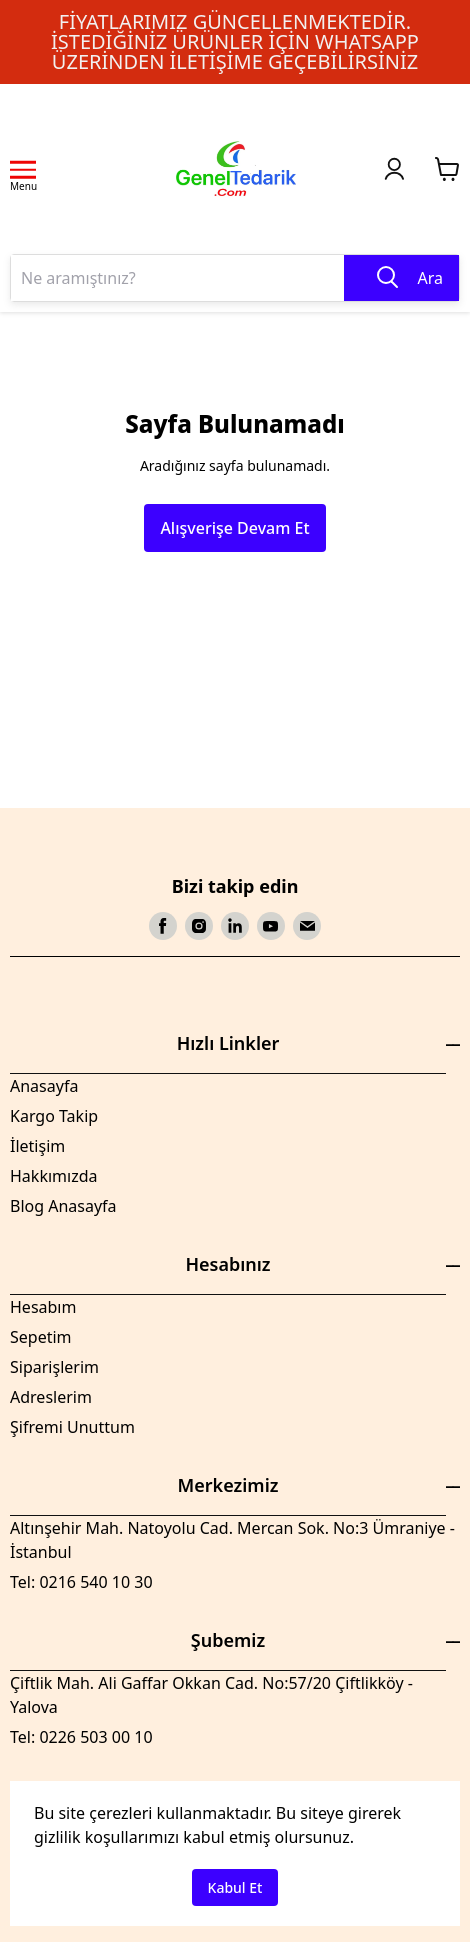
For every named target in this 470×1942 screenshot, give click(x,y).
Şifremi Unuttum (72, 1427)
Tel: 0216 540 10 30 (81, 1582)
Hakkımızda (53, 1176)
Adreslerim (51, 1397)
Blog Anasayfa (63, 1206)
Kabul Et (235, 1887)
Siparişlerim (54, 1367)
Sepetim (41, 1337)
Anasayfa (44, 1086)
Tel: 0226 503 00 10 (81, 1737)
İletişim (37, 1146)
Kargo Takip (54, 1116)
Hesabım (43, 1307)
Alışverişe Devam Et (234, 528)
